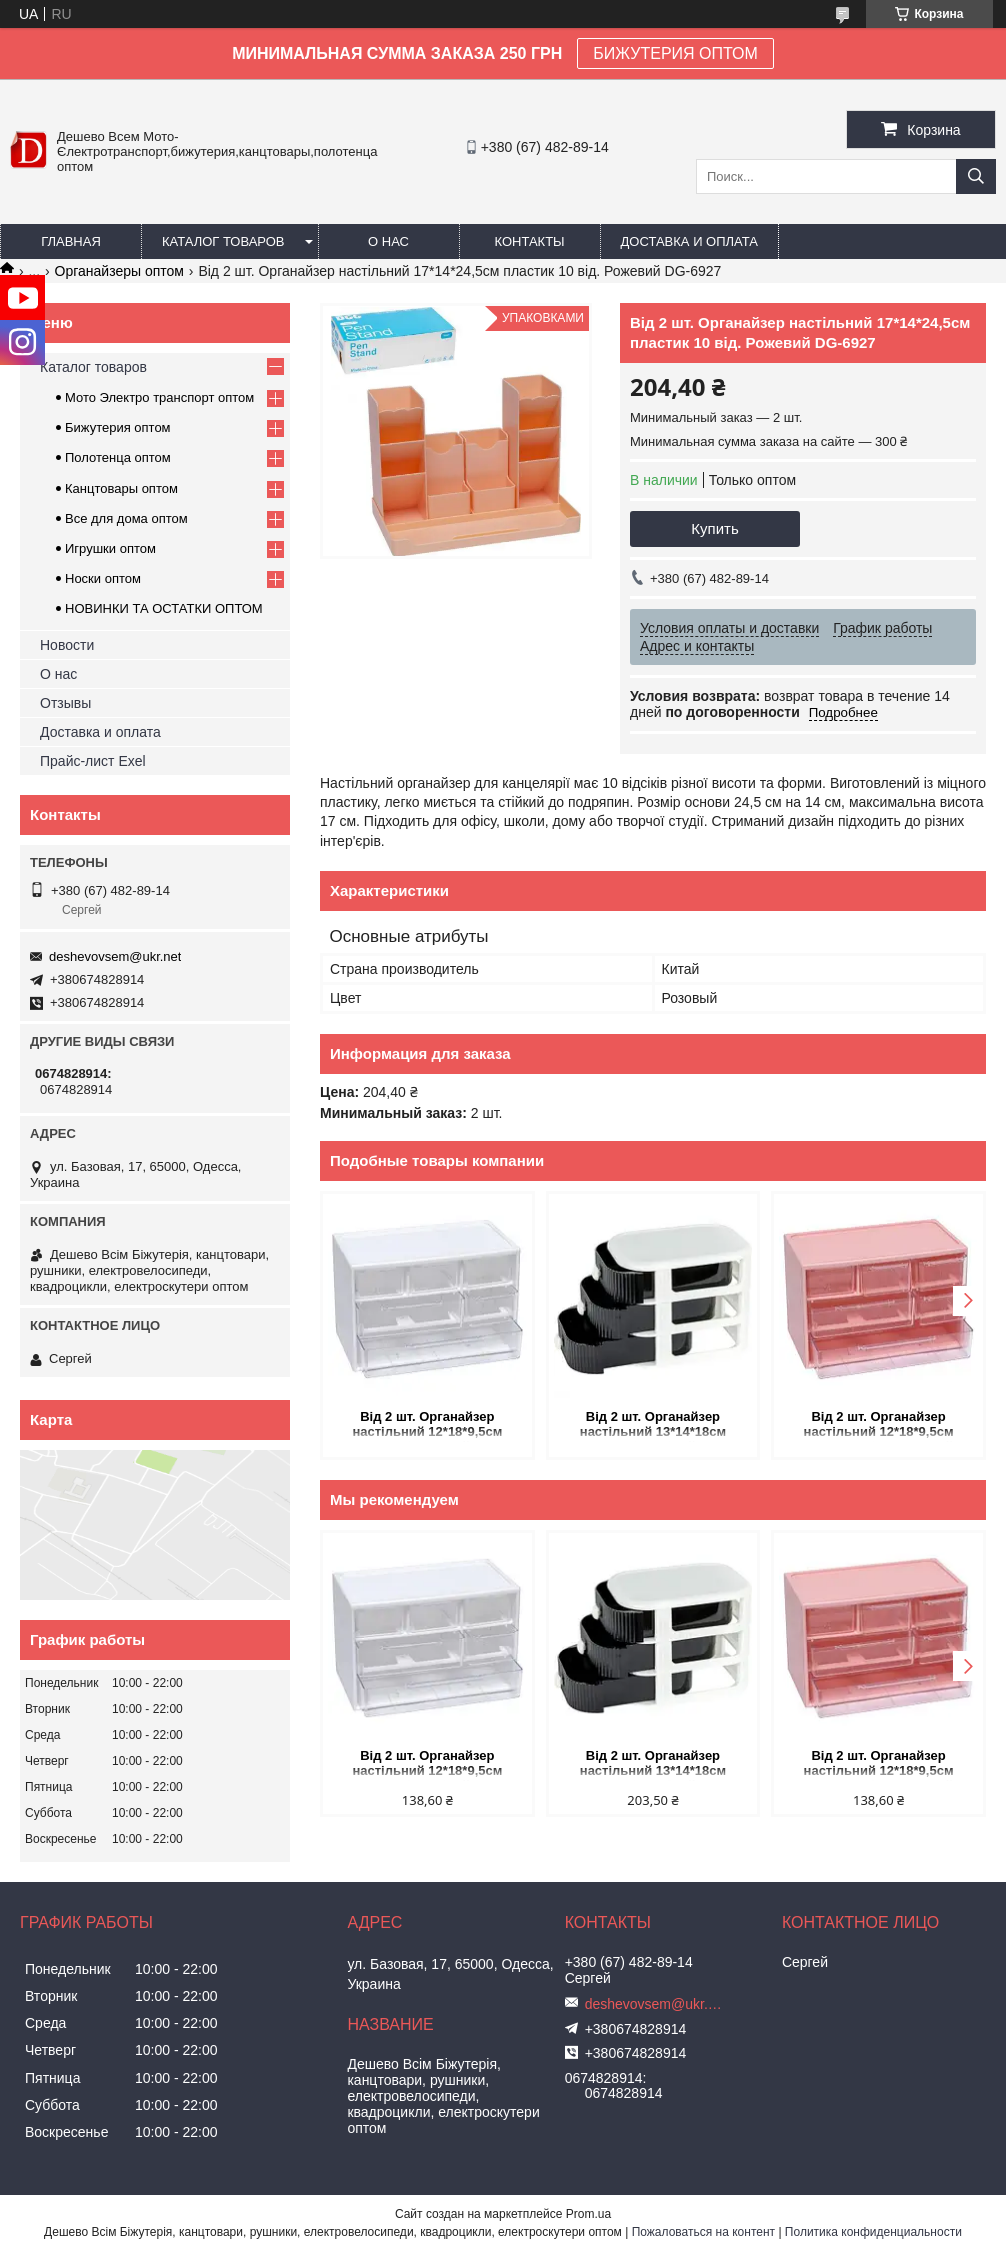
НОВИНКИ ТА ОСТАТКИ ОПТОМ (164, 608)
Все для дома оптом (126, 518)
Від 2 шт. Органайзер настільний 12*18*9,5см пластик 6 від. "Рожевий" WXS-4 (879, 1425)
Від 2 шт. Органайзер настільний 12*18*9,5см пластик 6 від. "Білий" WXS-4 (427, 1425)
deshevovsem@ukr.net (115, 956)
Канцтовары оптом (121, 488)
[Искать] (976, 176)
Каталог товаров (223, 241)
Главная (71, 241)
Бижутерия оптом (118, 427)
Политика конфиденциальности (873, 2232)
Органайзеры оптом (119, 271)
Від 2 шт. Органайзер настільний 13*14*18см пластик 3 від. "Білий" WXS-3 (652, 1425)
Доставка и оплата (689, 241)
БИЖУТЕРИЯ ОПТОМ (675, 53)
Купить (714, 528)
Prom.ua (588, 2214)
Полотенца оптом (118, 457)
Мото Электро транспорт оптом (159, 397)
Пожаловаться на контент (703, 2232)
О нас (388, 241)
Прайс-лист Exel (93, 761)
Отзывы (65, 703)
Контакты (529, 241)
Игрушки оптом (110, 548)
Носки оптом (103, 578)
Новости (67, 645)
